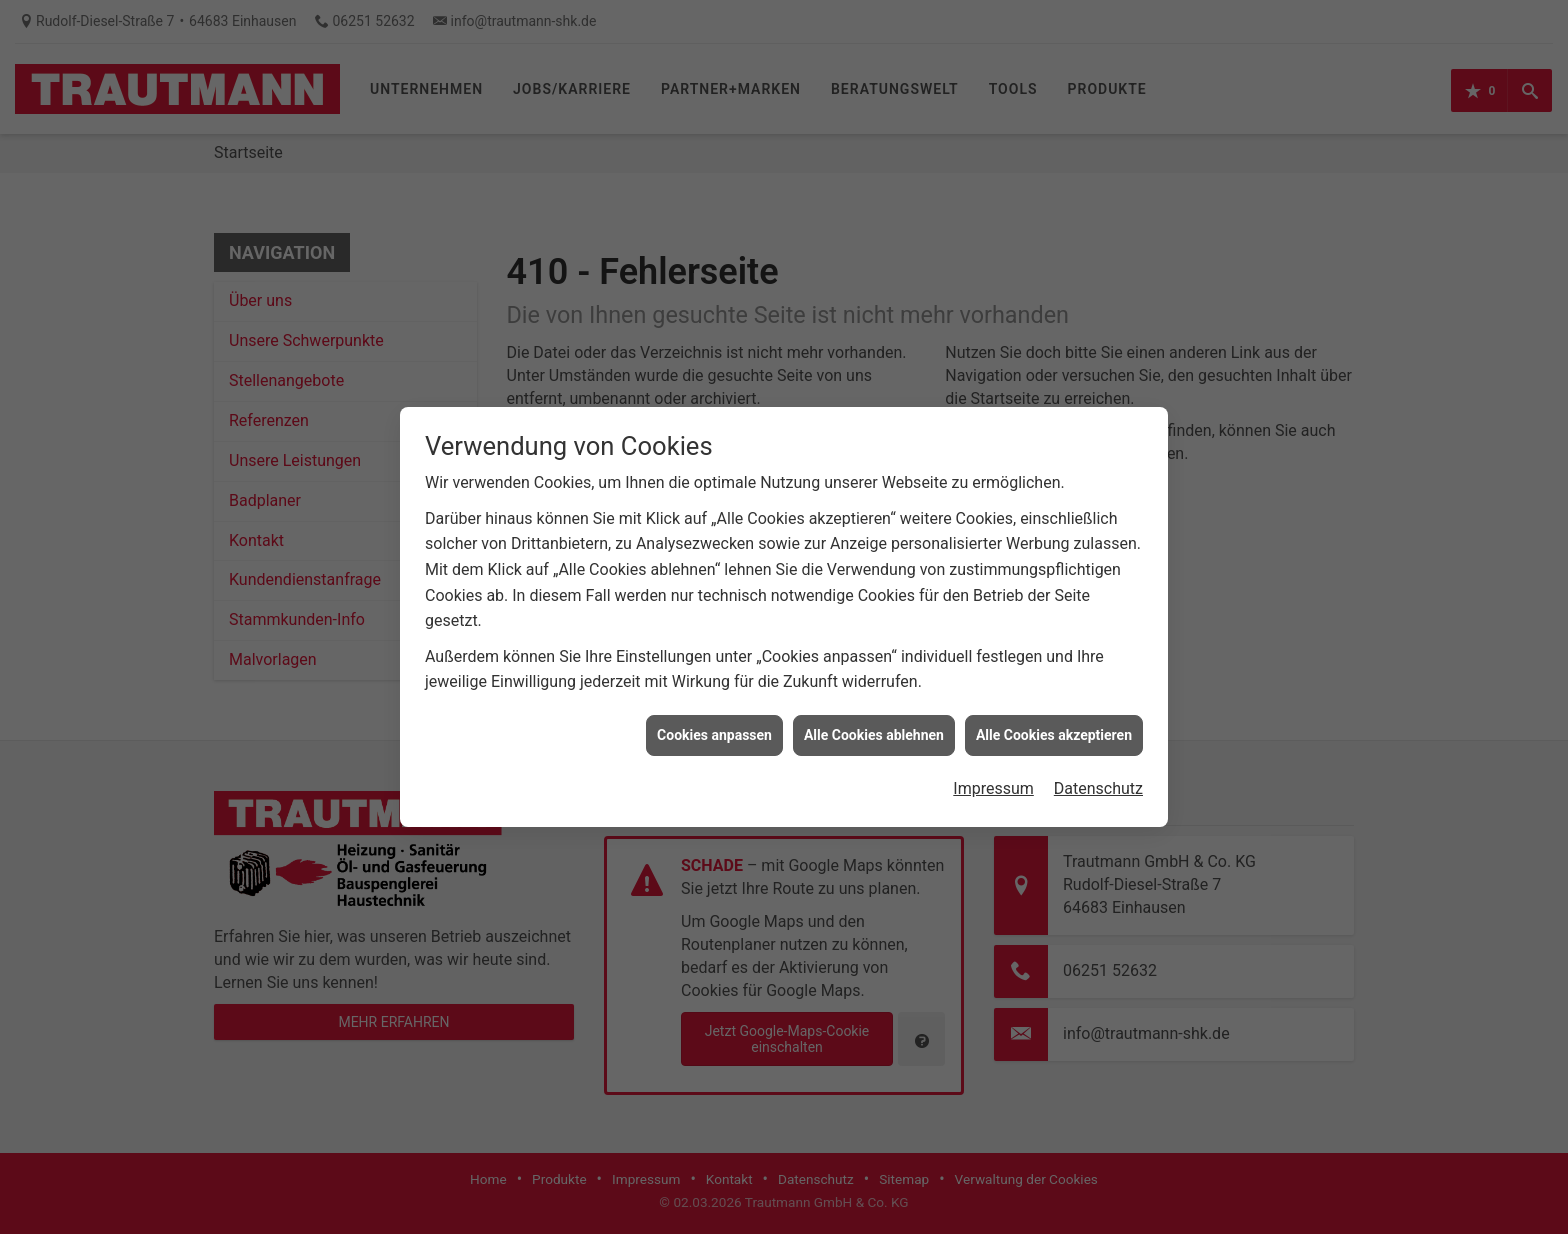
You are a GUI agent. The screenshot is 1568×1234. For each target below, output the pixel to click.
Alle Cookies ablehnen (874, 725)
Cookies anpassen (714, 725)
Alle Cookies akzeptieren (1054, 725)
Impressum (993, 778)
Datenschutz (1098, 778)
